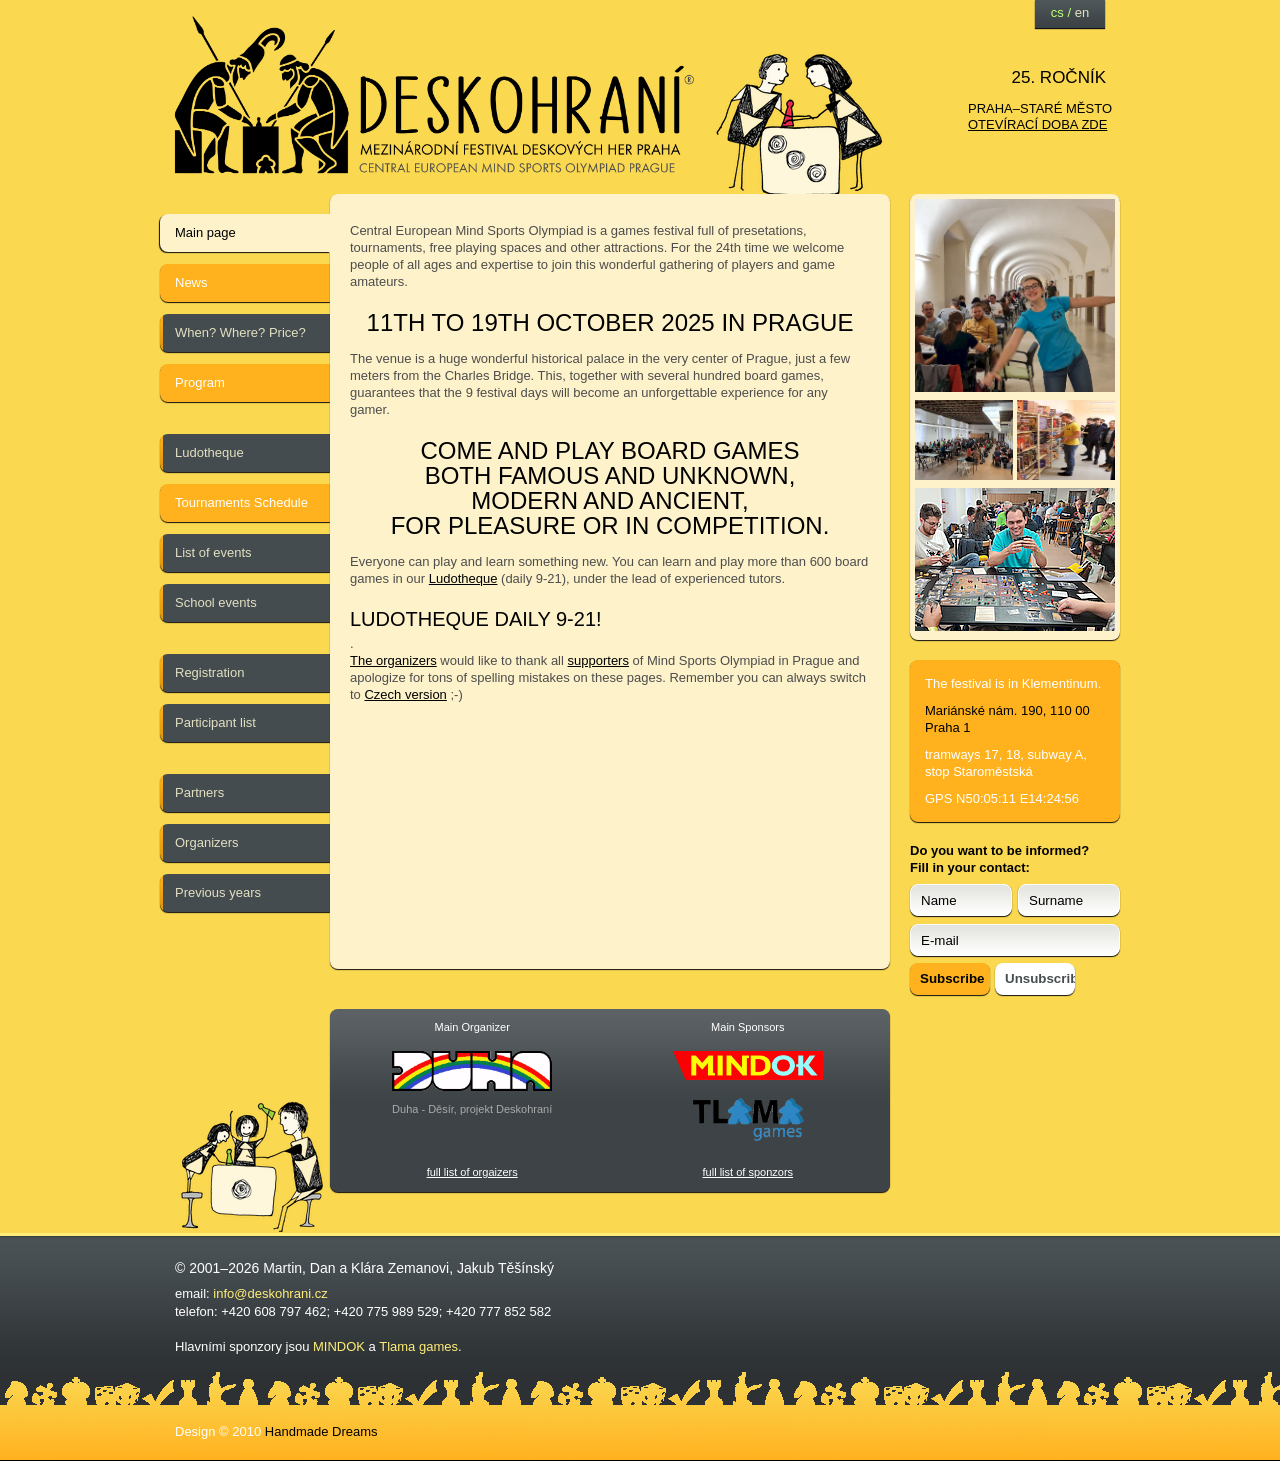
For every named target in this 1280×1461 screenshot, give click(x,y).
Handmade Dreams (321, 1431)
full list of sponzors (748, 1172)
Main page (205, 232)
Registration (209, 672)
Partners (199, 792)
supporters (598, 660)
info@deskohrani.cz (270, 1293)
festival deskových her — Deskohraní (435, 95)
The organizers (393, 660)
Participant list (215, 722)
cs (1057, 12)
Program (200, 382)
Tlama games (418, 1346)
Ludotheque (209, 452)
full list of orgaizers (472, 1172)
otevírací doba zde (1037, 124)
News (191, 282)
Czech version (405, 694)
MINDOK (339, 1346)
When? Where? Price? (240, 332)
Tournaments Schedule (241, 502)
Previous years (218, 892)
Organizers (207, 842)
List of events (213, 552)
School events (216, 602)
